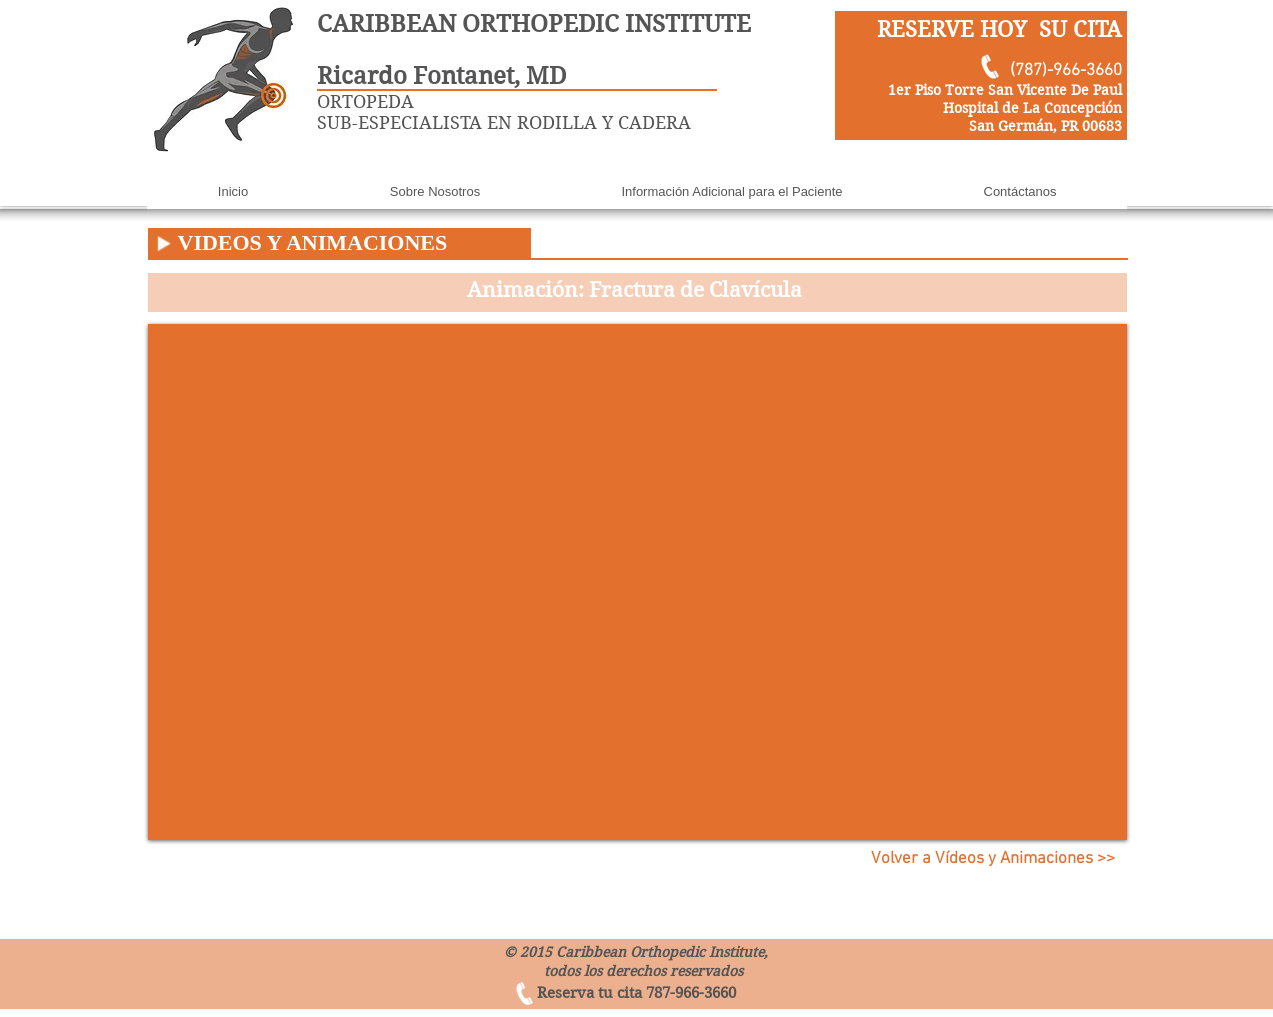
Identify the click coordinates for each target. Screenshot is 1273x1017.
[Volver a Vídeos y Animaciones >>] (993, 860)
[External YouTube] (637, 582)
